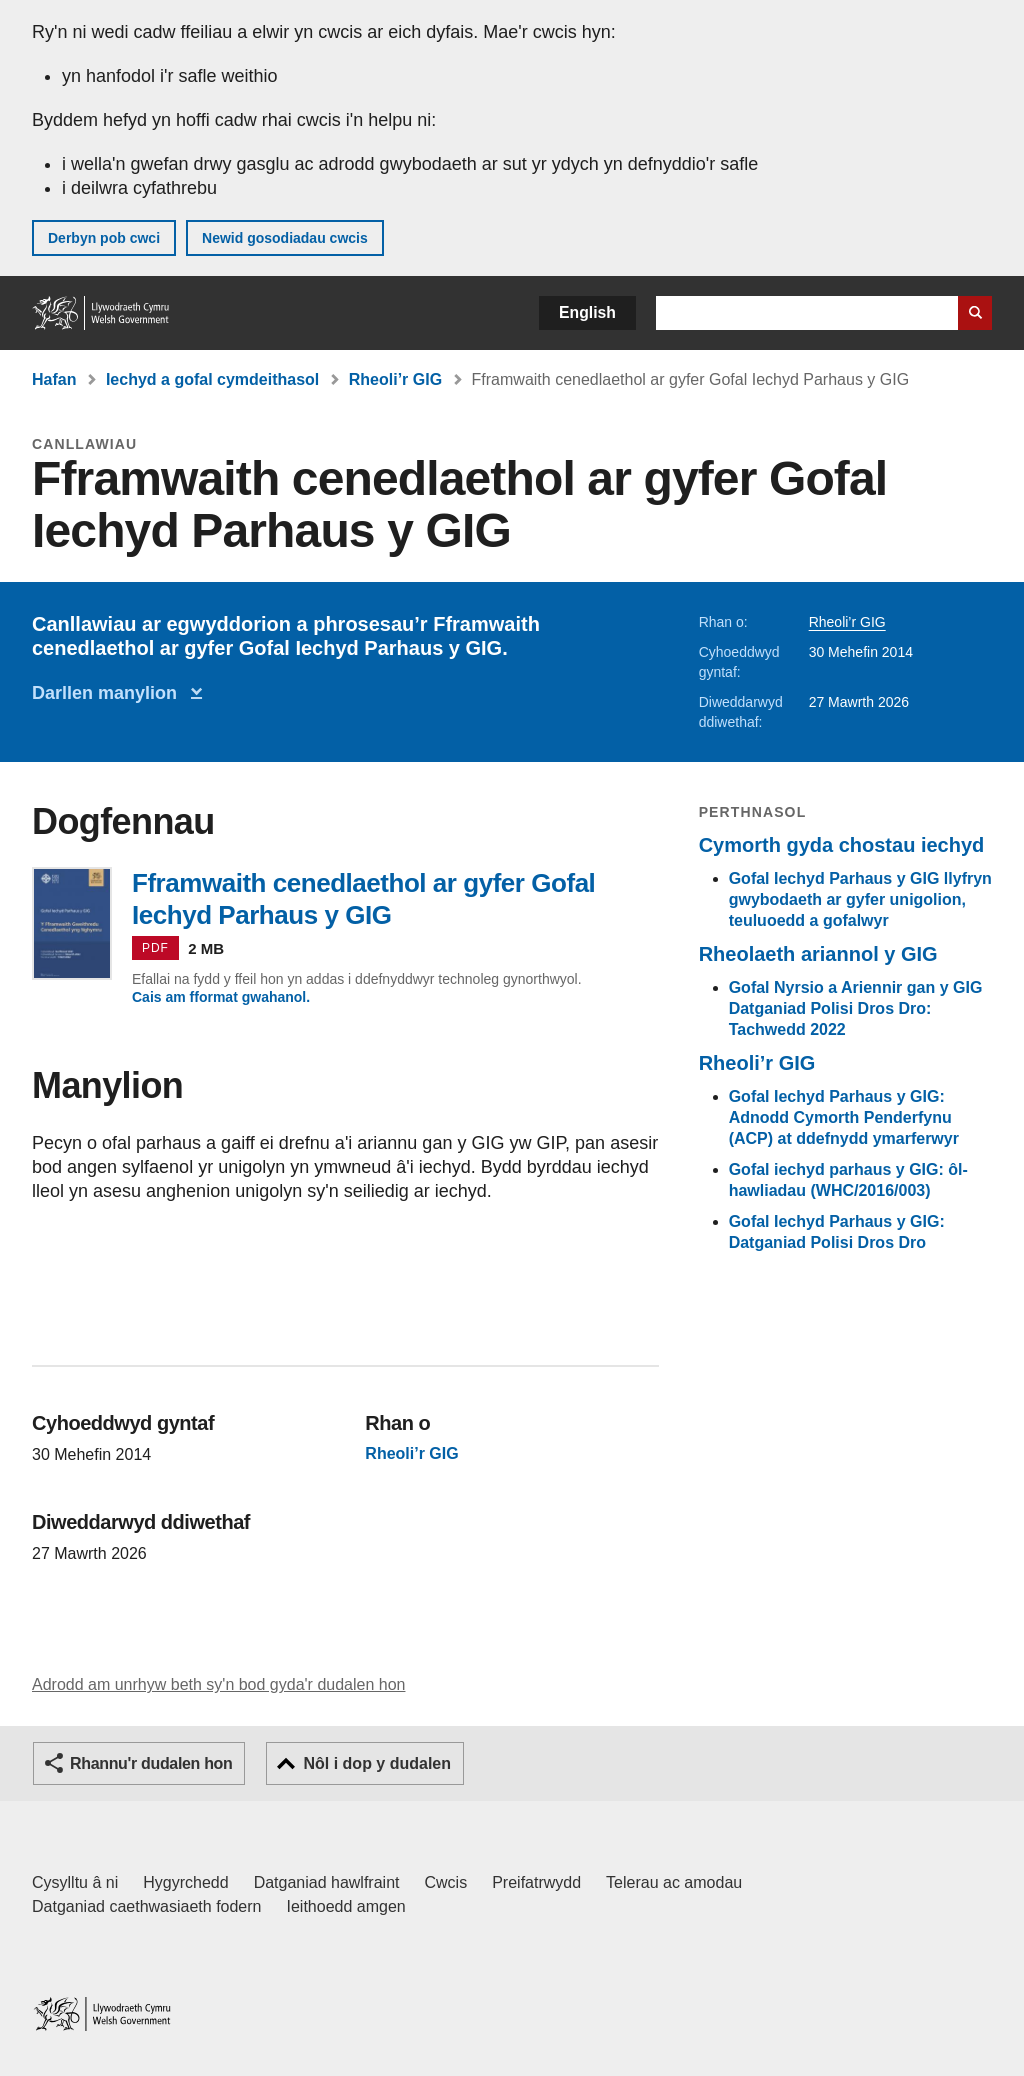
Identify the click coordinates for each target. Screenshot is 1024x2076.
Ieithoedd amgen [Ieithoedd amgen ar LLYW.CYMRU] (346, 1906)
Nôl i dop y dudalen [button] (377, 1763)
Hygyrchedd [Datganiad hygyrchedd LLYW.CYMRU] (185, 1882)
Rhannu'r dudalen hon (151, 1763)
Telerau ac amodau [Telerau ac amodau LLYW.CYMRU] (674, 1882)
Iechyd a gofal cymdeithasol (212, 379)
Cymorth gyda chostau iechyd (842, 845)
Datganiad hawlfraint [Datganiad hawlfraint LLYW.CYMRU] (327, 1882)
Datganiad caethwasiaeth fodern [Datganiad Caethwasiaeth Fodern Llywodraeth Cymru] (147, 1906)
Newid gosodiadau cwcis (285, 238)
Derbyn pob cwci (104, 238)
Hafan (54, 379)
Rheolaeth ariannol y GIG (818, 954)
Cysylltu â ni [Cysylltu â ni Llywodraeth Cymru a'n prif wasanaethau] (75, 1882)
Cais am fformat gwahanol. (221, 997)
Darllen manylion (109, 693)
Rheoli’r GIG (395, 379)
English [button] (587, 312)
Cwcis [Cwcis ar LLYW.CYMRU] (446, 1882)
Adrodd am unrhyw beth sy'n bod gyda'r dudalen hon (218, 1684)
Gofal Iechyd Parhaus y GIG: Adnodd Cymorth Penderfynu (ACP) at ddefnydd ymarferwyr (844, 1117)
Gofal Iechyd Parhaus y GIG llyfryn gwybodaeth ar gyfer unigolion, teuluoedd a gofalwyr (860, 899)
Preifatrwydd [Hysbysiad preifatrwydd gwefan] (536, 1882)
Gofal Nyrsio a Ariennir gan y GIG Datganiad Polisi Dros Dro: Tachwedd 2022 (856, 1008)
